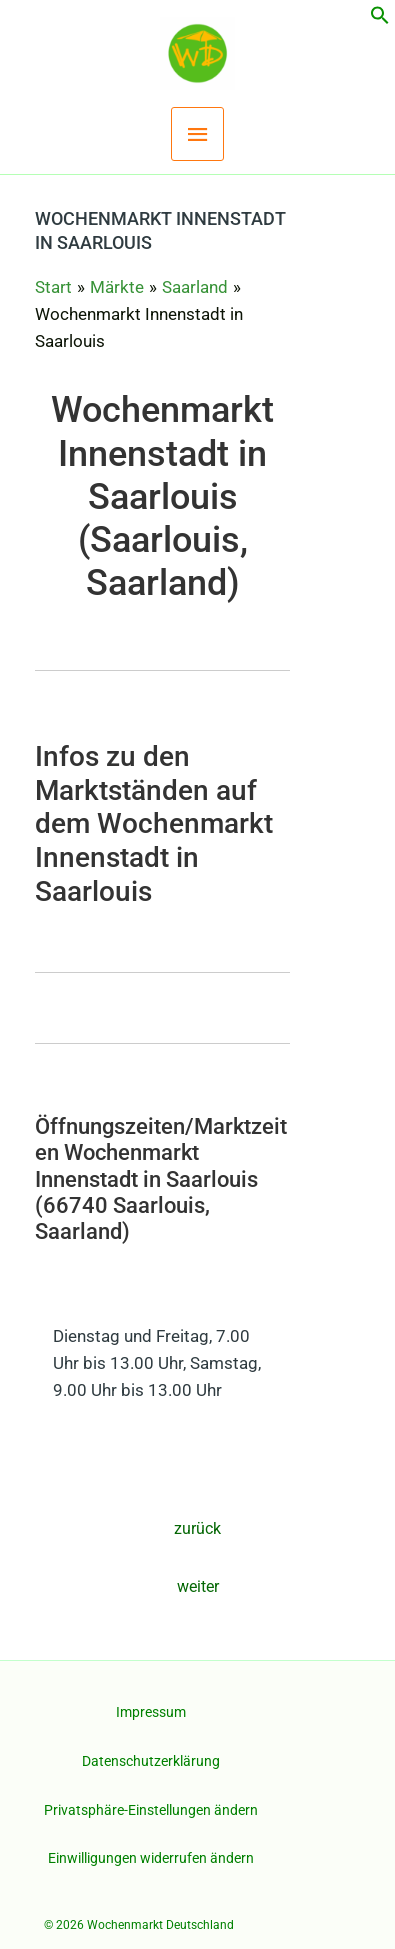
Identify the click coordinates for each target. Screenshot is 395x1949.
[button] (380, 19)
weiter (198, 1586)
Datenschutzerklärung (151, 1761)
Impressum (151, 1712)
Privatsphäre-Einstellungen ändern (151, 1810)
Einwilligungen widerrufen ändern (151, 1858)
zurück (197, 1528)
